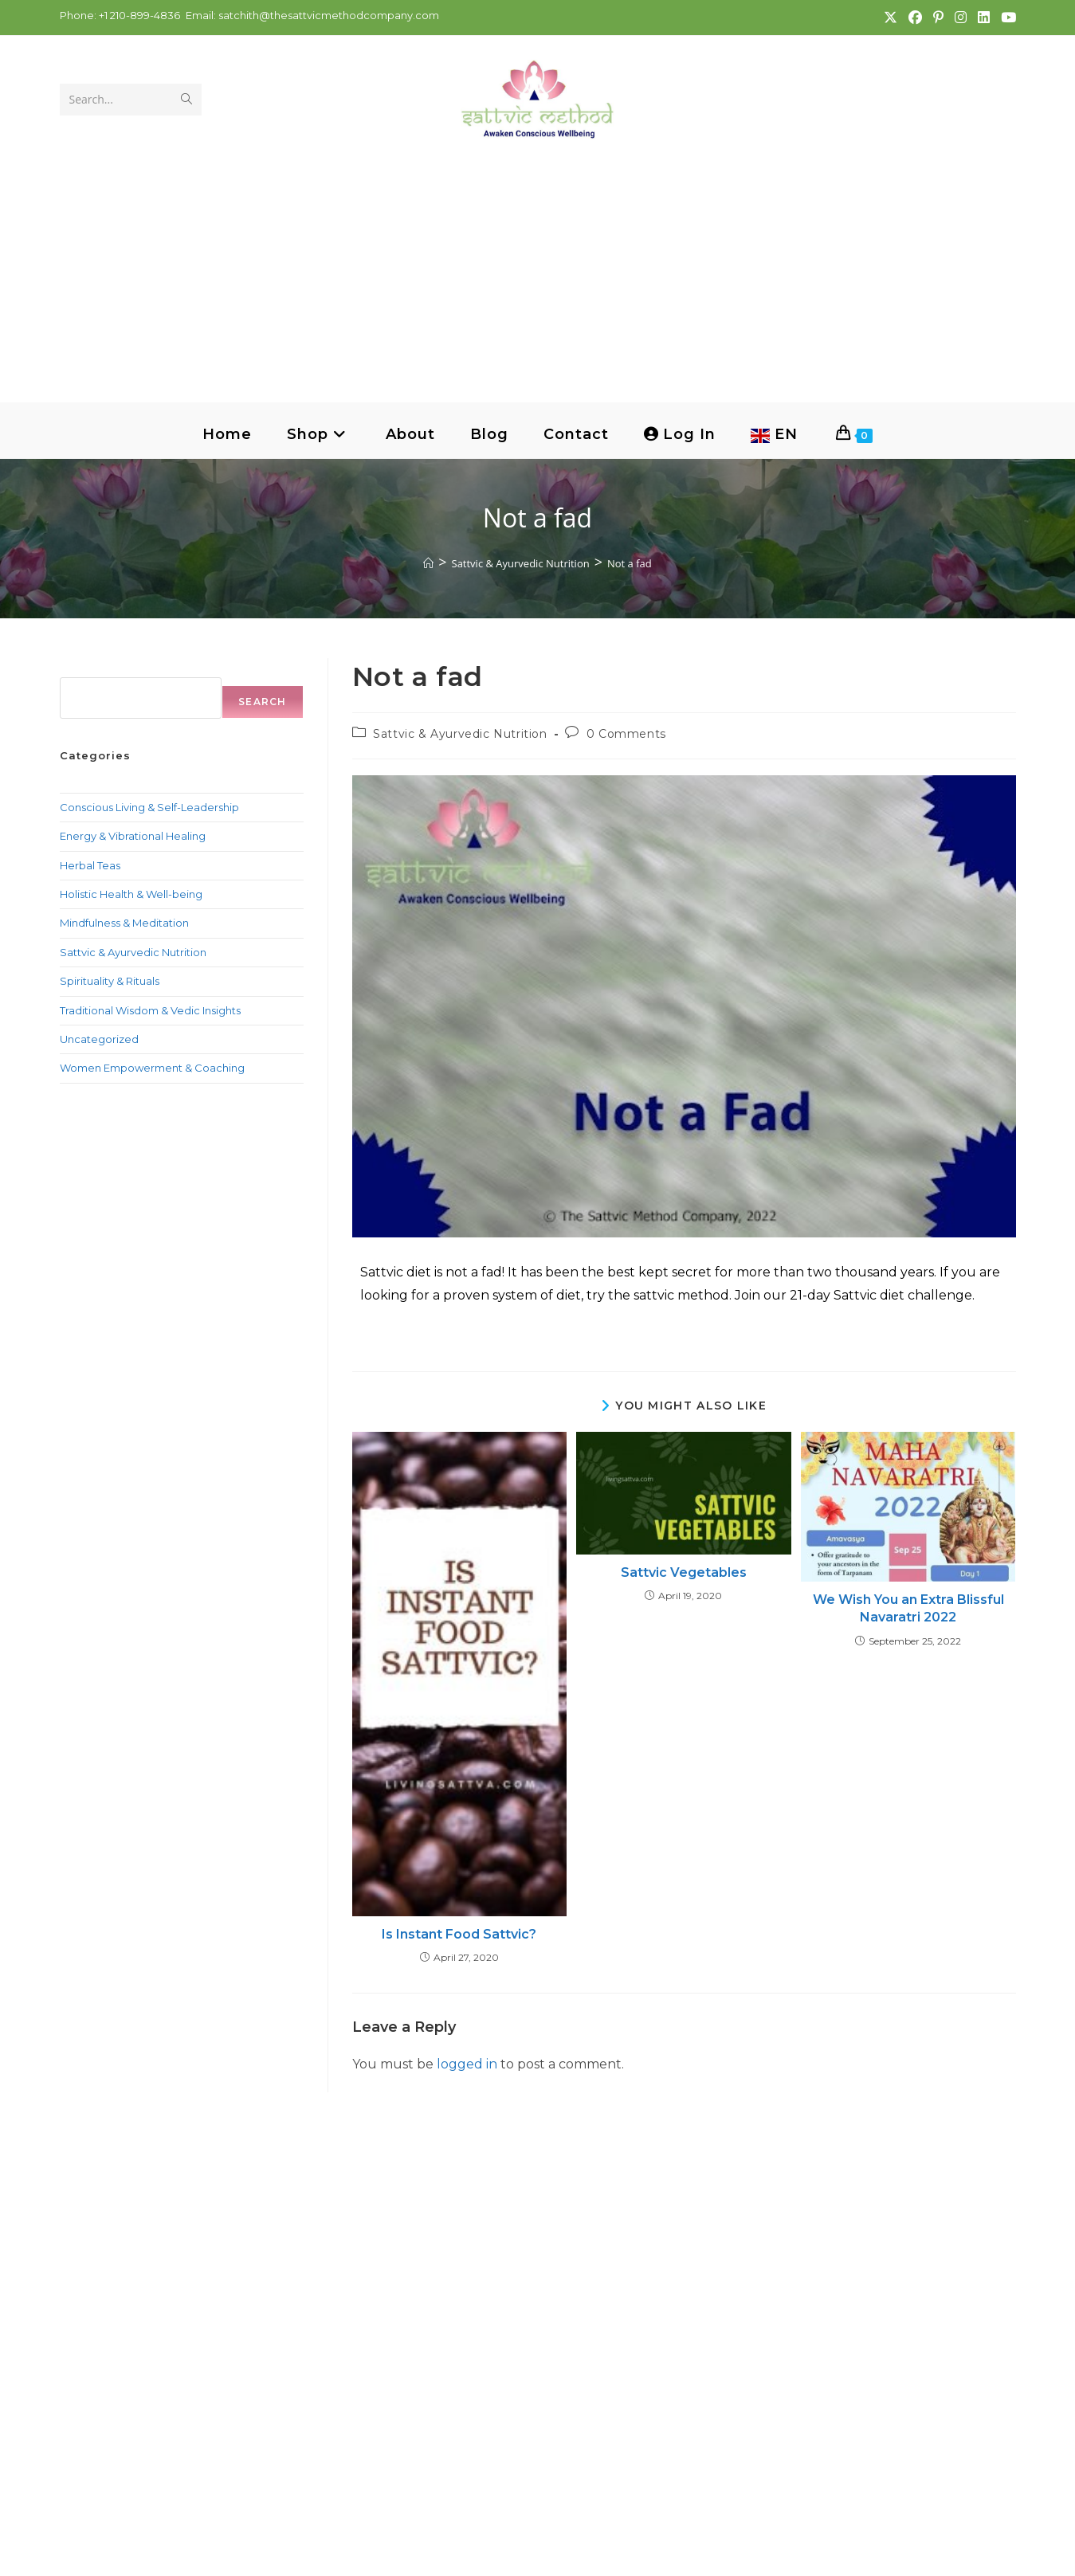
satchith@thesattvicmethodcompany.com (328, 15)
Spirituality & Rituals (109, 980)
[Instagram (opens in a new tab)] (959, 17)
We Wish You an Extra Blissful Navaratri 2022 (908, 1608)
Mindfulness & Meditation (124, 922)
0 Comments (626, 734)
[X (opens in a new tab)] (889, 17)
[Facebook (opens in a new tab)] (914, 17)
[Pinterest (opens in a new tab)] (937, 17)
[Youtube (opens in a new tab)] (1005, 17)
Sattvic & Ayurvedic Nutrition (460, 734)
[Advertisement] (538, 259)
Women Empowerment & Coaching (152, 1067)
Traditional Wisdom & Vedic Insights (150, 1010)
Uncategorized (99, 1039)
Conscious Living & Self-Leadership (149, 807)
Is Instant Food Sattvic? (459, 1934)
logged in (467, 2064)
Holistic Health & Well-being (131, 894)
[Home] (428, 563)
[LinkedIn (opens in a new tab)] (983, 17)
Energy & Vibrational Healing (133, 835)
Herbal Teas (90, 865)
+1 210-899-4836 (138, 15)
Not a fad (629, 563)
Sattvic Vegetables (684, 1572)
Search (80, 667)
